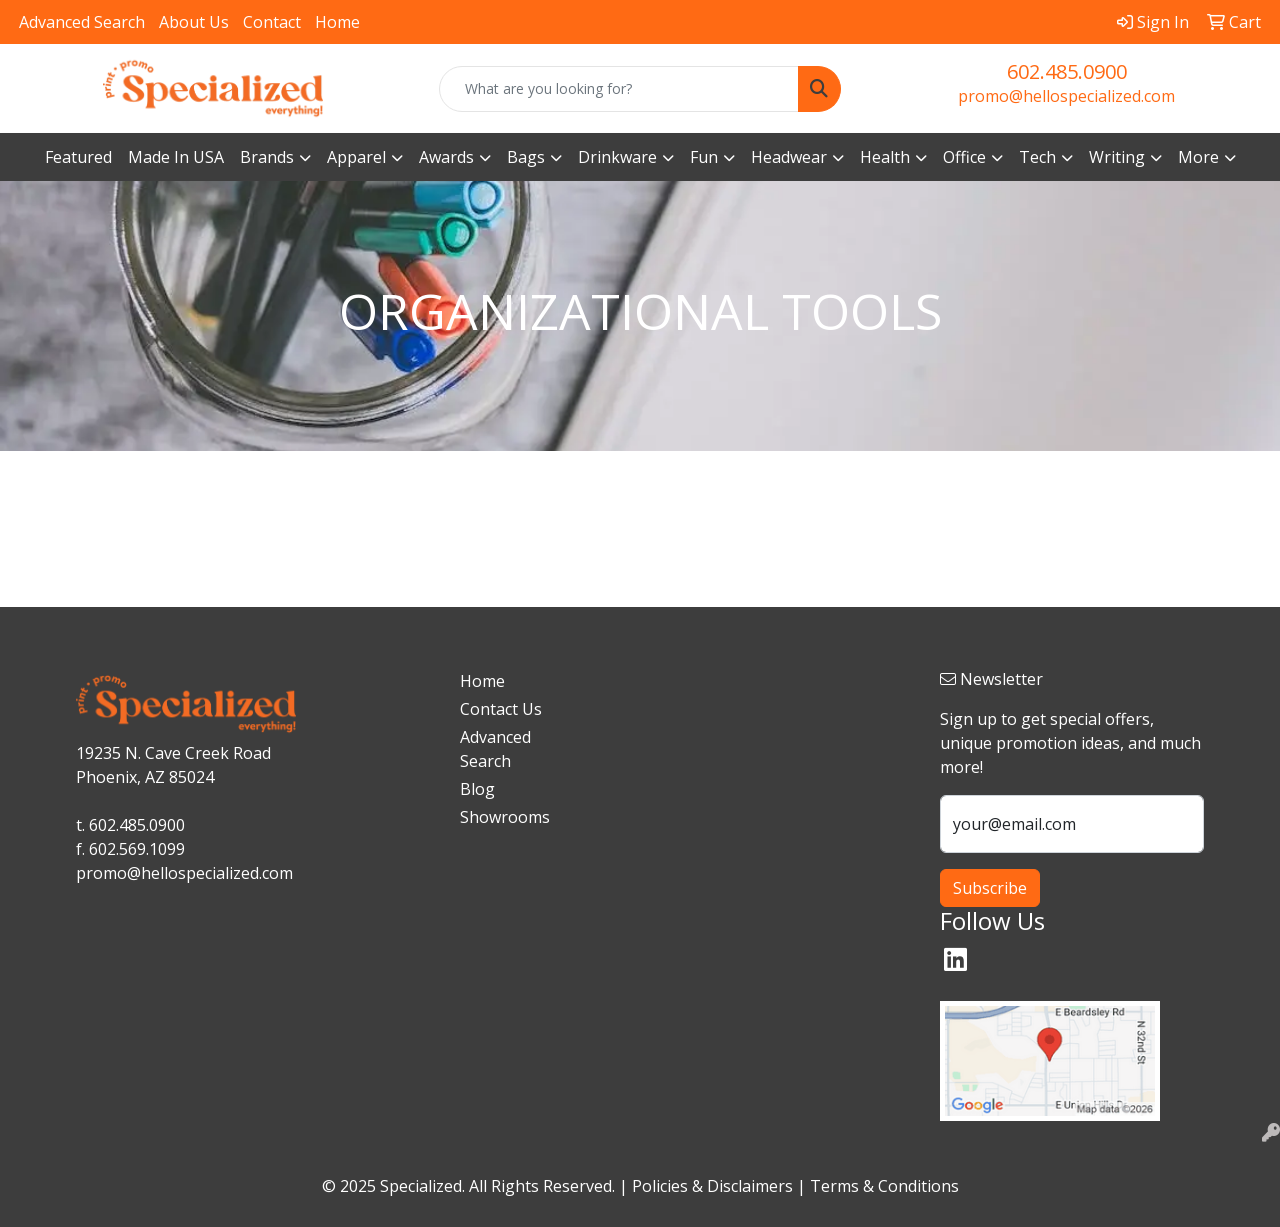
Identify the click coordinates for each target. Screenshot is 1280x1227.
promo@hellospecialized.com (1066, 96)
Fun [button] (704, 157)
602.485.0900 (1067, 71)
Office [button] (964, 157)
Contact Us (501, 709)
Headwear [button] (789, 157)
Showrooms (505, 817)
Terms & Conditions (884, 1186)
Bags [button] (526, 157)
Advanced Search (82, 22)
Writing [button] (1117, 157)
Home (337, 22)
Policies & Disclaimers (712, 1186)
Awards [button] (446, 157)
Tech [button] (1037, 157)
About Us (194, 22)
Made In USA (176, 157)
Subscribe (990, 888)
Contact (272, 22)
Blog (477, 789)
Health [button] (885, 157)
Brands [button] (267, 157)
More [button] (1198, 157)
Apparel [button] (356, 157)
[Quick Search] (619, 89)
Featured (78, 157)
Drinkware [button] (617, 157)
